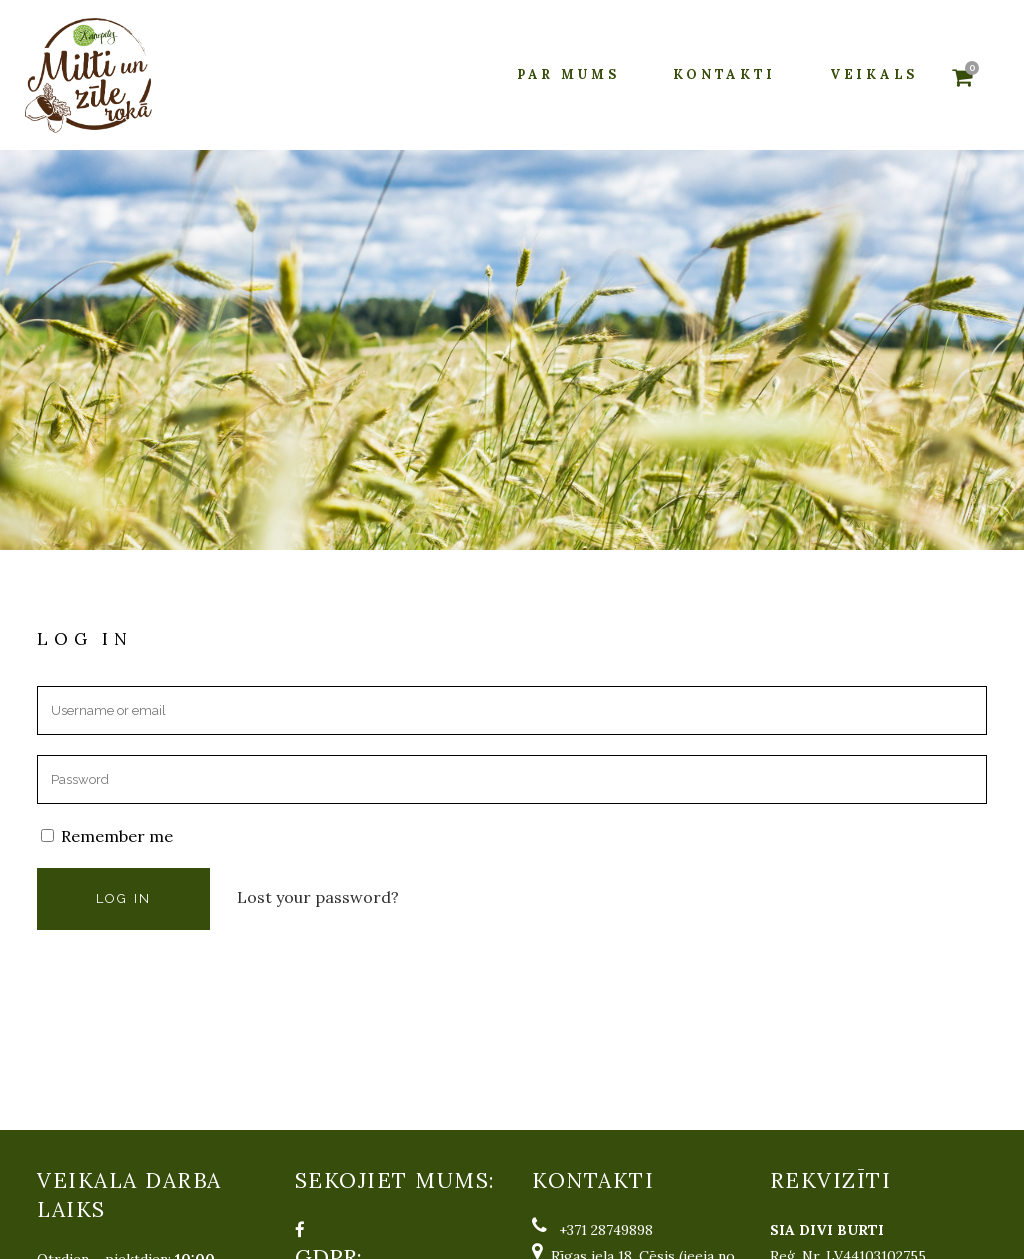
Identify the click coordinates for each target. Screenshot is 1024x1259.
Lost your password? (318, 897)
